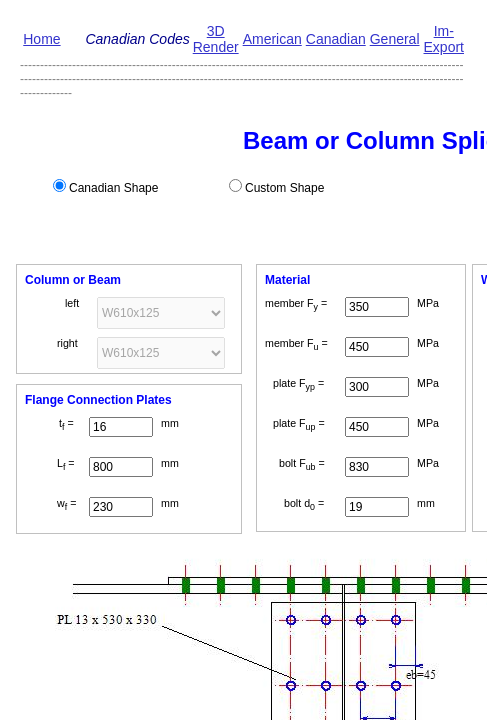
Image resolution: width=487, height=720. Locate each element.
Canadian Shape (113, 188)
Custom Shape (284, 188)
